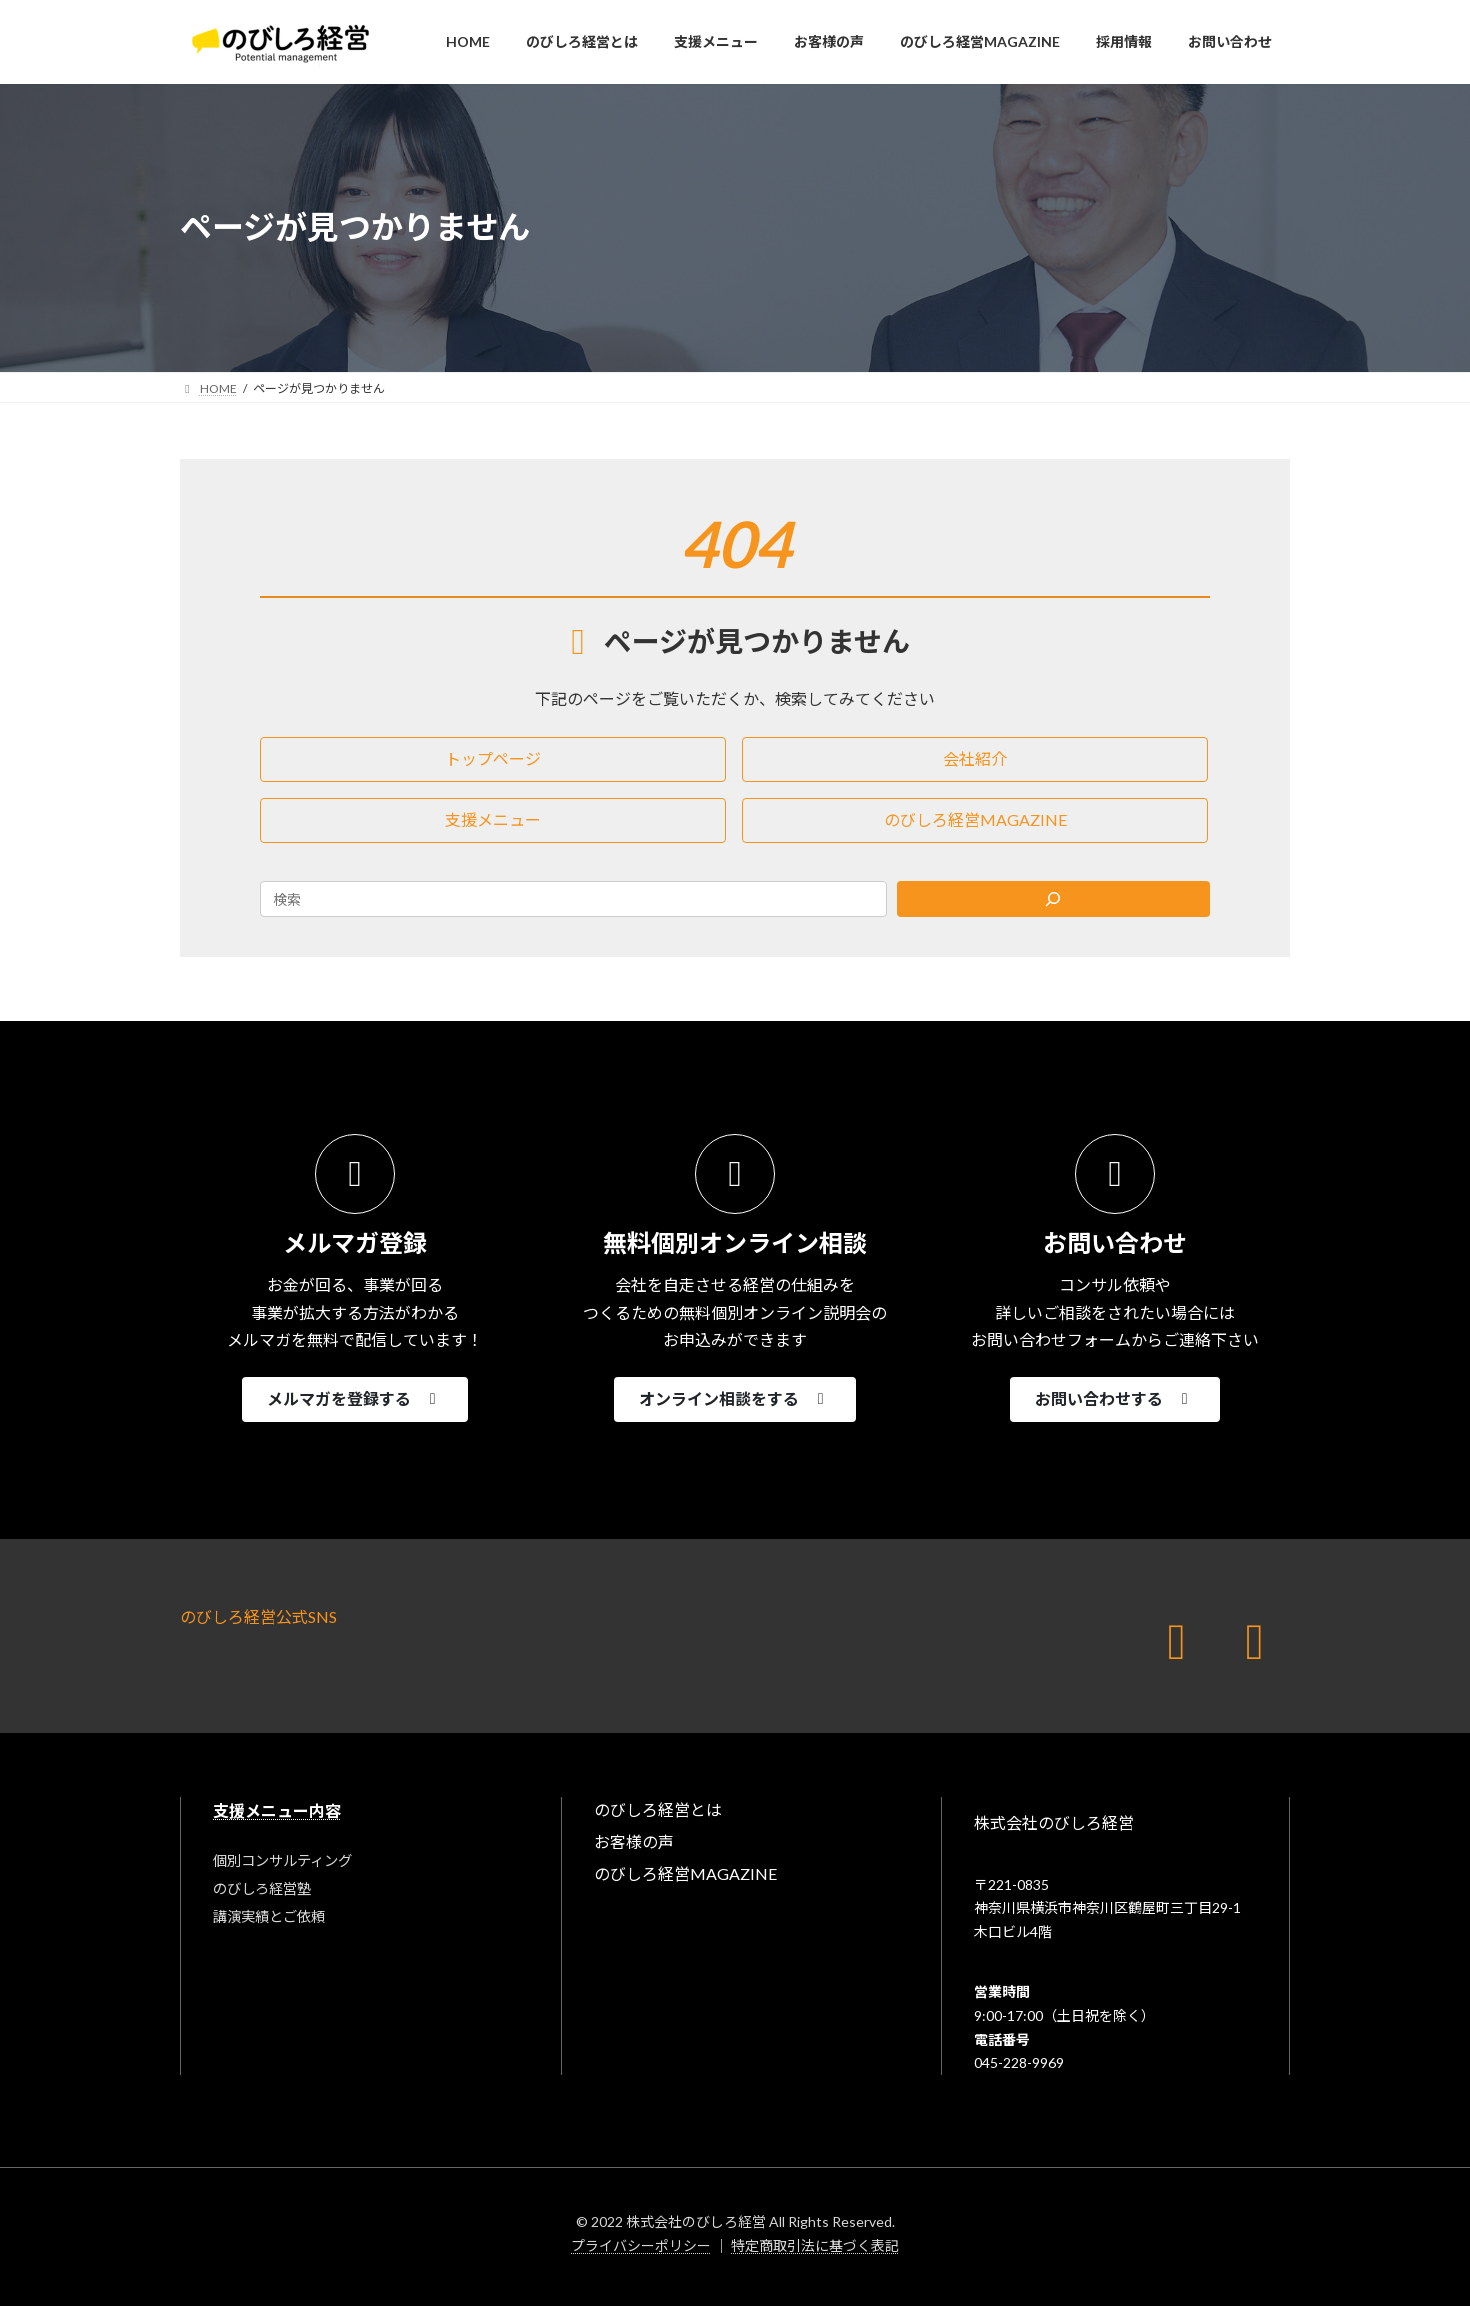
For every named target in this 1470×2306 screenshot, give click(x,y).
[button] (493, 759)
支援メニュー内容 (277, 1810)
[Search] (1054, 899)
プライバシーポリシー (641, 2245)
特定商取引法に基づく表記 (815, 2245)
